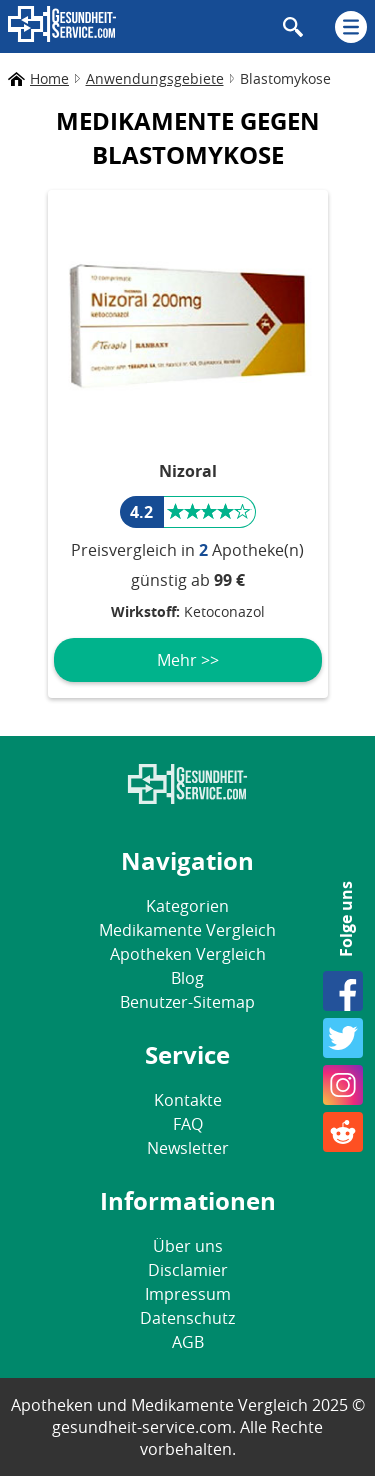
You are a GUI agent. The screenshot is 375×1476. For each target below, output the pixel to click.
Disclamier (188, 1270)
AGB (188, 1342)
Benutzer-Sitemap (187, 1002)
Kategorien (187, 906)
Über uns (188, 1246)
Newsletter (188, 1148)
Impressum (188, 1294)
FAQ (188, 1124)
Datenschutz (187, 1318)
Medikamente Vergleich (187, 930)
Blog (187, 978)
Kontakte (188, 1100)
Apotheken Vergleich (188, 954)
